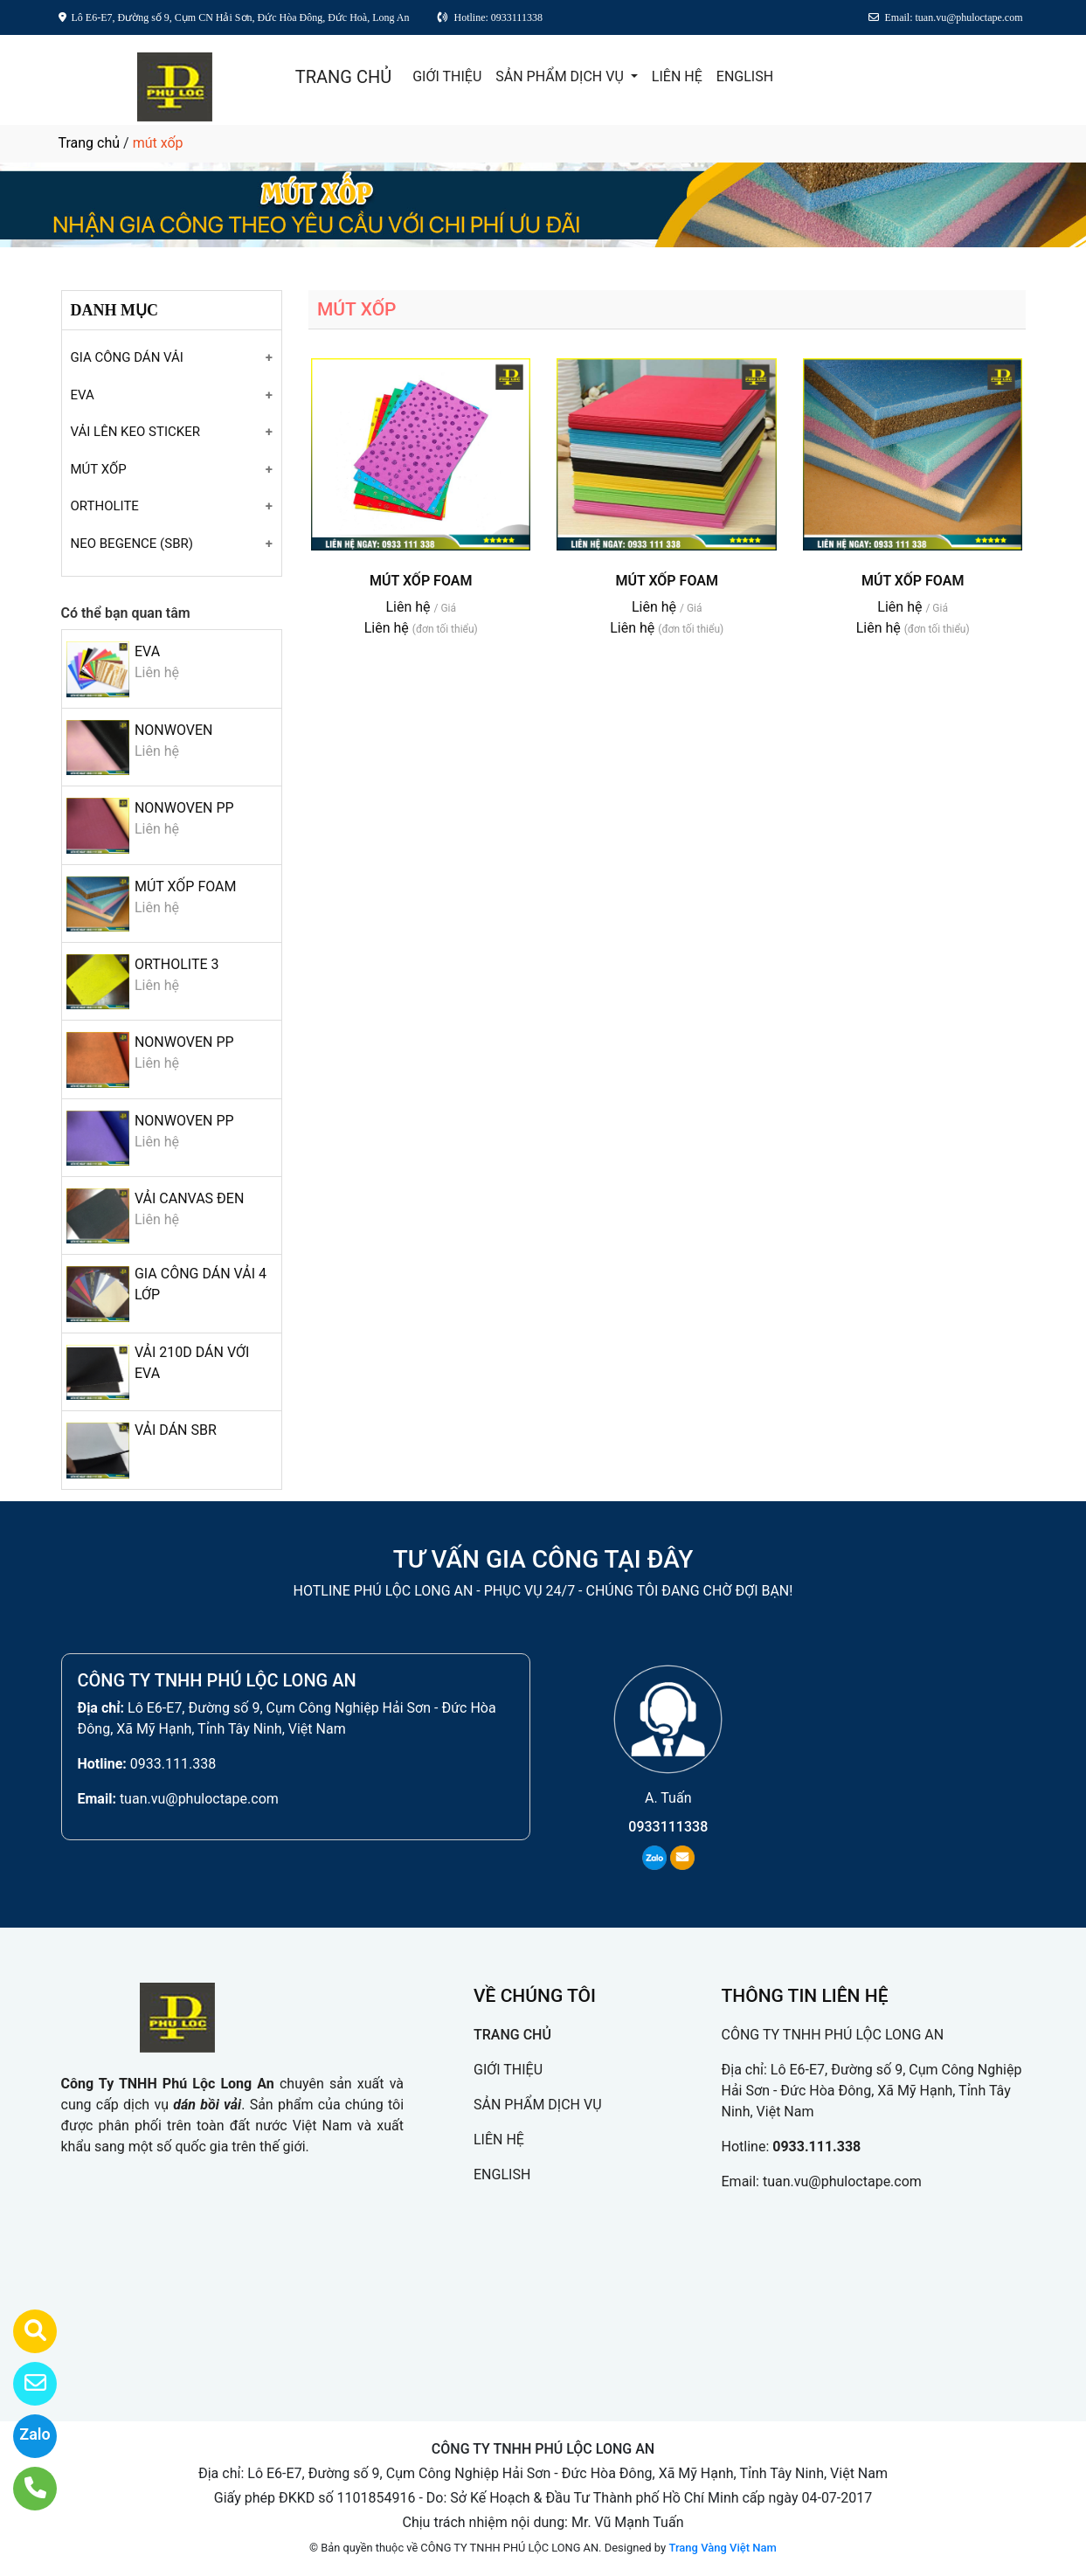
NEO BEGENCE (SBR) (132, 543)
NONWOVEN (174, 730)
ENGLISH (744, 76)
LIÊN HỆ (677, 76)
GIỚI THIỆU (446, 76)
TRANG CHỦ (343, 76)
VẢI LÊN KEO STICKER (135, 432)
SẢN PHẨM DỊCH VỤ (561, 76)
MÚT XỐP (99, 469)
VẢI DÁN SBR (176, 1430)
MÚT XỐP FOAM (186, 886)
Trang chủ (90, 143)
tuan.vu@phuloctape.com (199, 1798)
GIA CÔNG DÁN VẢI (127, 357)
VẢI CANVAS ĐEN (189, 1198)
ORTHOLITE (105, 506)
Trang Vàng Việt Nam (722, 2547)
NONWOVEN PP (184, 808)
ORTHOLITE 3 (177, 964)
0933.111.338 (173, 1763)
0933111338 (668, 1826)
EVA (82, 395)
